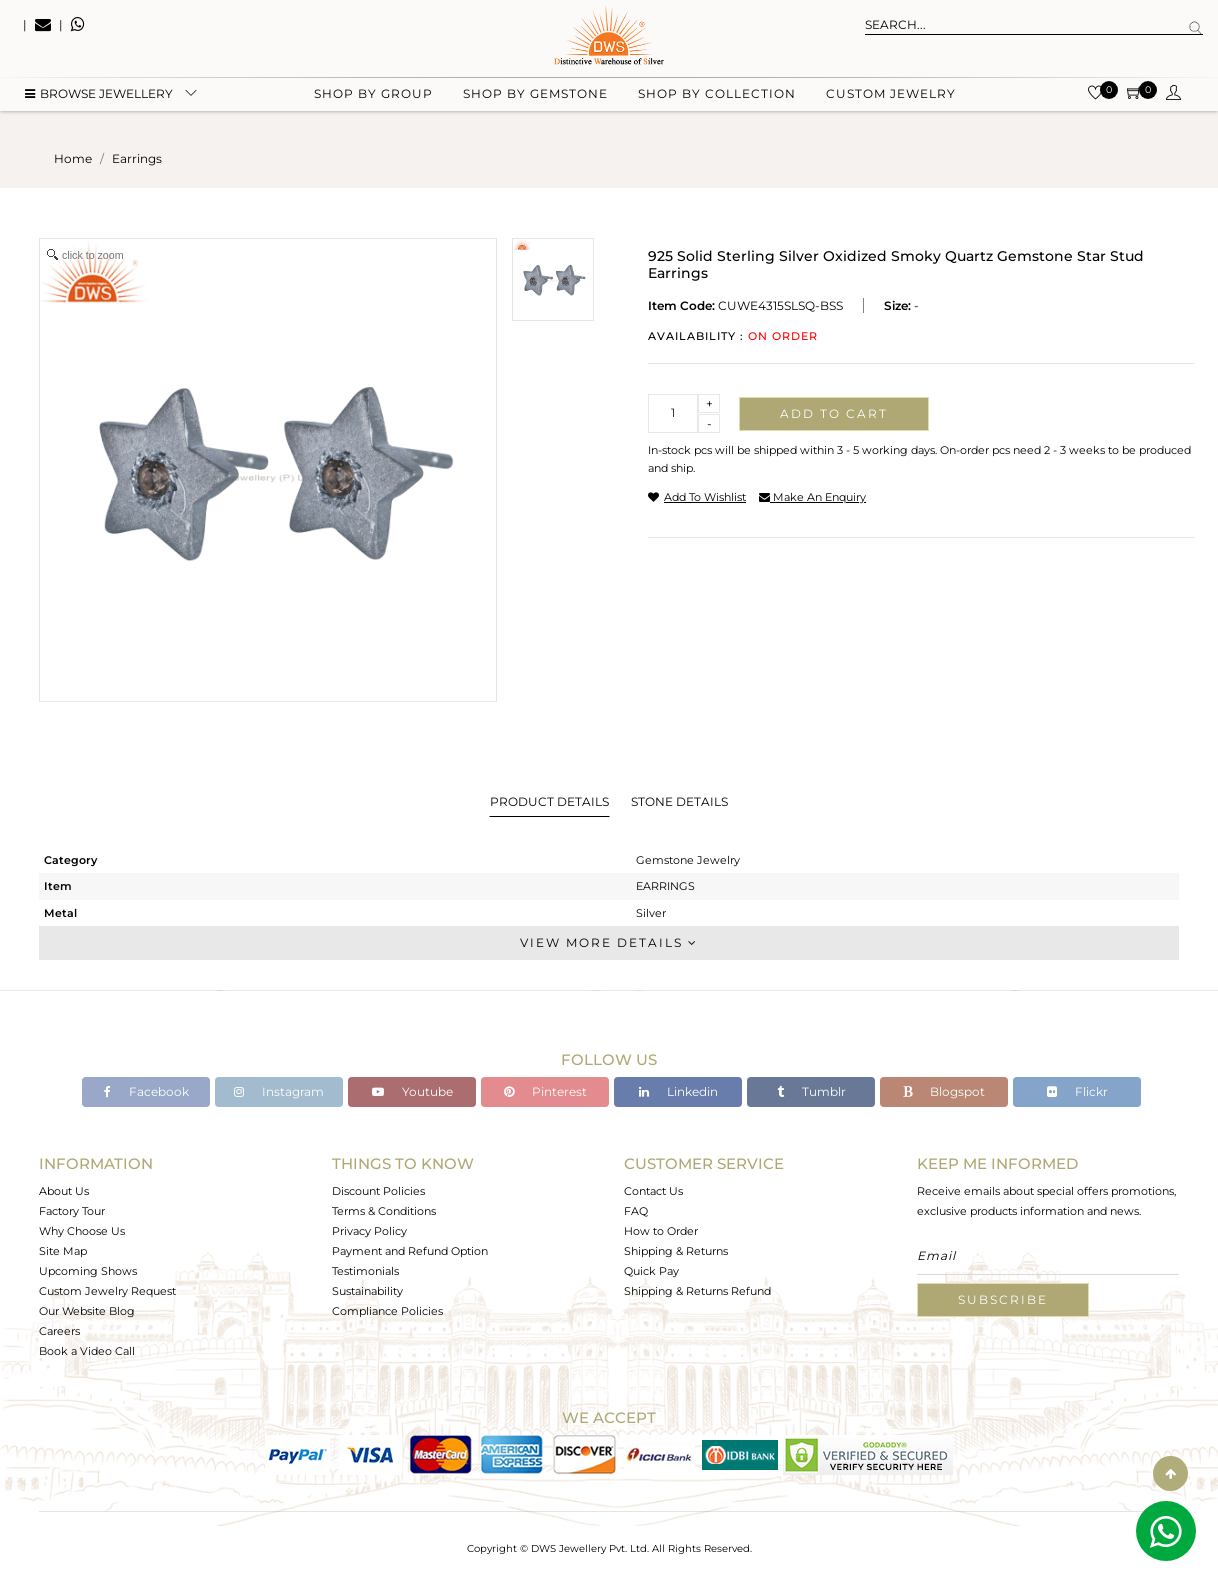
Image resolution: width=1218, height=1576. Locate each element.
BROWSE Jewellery (99, 100)
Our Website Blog (87, 1311)
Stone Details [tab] (679, 801)
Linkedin (678, 1091)
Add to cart (834, 413)
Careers (59, 1331)
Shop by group (373, 100)
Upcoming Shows (88, 1271)
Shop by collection (717, 100)
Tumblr (811, 1091)
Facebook (146, 1091)
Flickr (1077, 1091)
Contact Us (653, 1191)
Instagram (279, 1091)
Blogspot (944, 1091)
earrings (137, 158)
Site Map (63, 1251)
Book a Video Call (87, 1351)
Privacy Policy (369, 1231)
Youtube (412, 1091)
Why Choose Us (82, 1231)
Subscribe (1003, 1299)
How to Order (661, 1231)
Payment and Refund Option (410, 1251)
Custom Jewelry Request (107, 1291)
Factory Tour (72, 1211)
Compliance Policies (387, 1311)
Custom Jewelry (891, 100)
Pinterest (545, 1091)
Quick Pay (651, 1271)
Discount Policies (378, 1191)
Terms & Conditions (384, 1211)
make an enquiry (812, 497)
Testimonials (365, 1271)
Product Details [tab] (549, 801)
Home (73, 158)
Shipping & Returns (676, 1251)
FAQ (636, 1211)
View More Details (609, 942)
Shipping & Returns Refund (697, 1291)
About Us (64, 1191)
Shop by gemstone (535, 100)
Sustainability (367, 1291)
